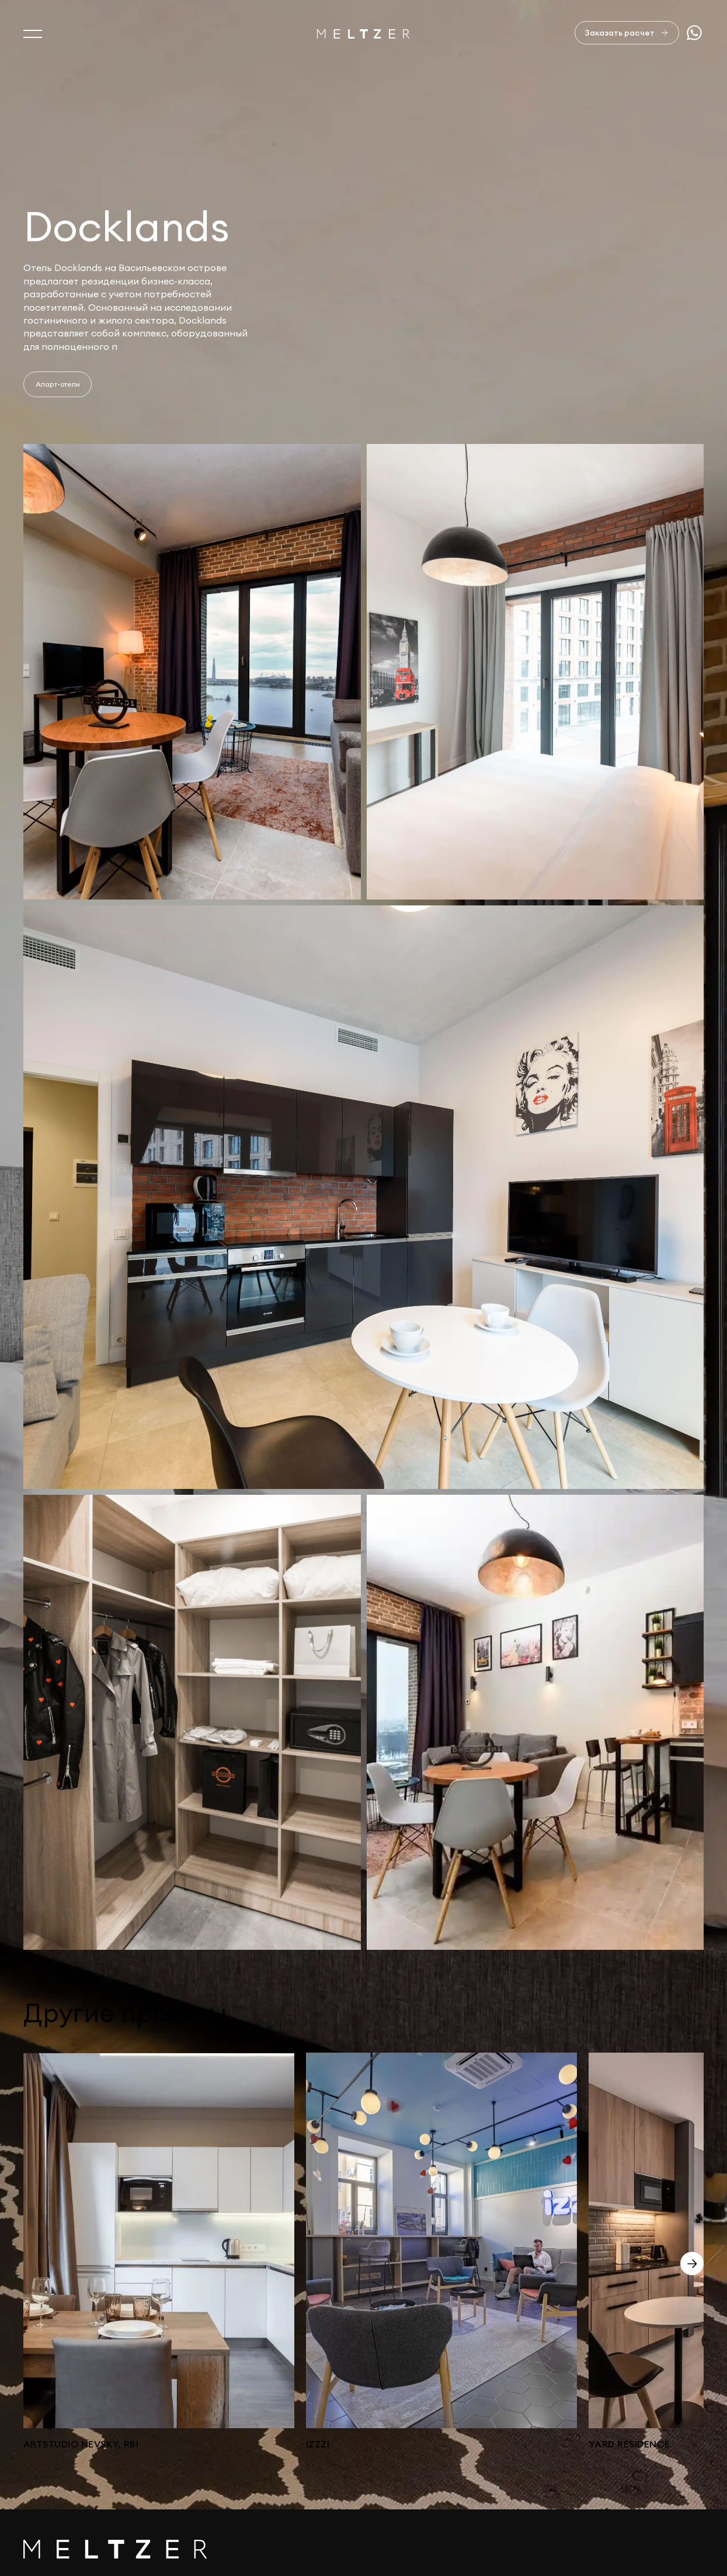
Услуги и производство (78, 2474)
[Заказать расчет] (627, 32)
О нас (36, 2449)
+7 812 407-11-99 (665, 2472)
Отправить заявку (638, 2395)
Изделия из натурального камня (98, 2548)
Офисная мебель (61, 2523)
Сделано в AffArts (662, 2526)
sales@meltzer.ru (667, 2449)
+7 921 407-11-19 (664, 2486)
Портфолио (50, 2499)
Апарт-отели (58, 384)
